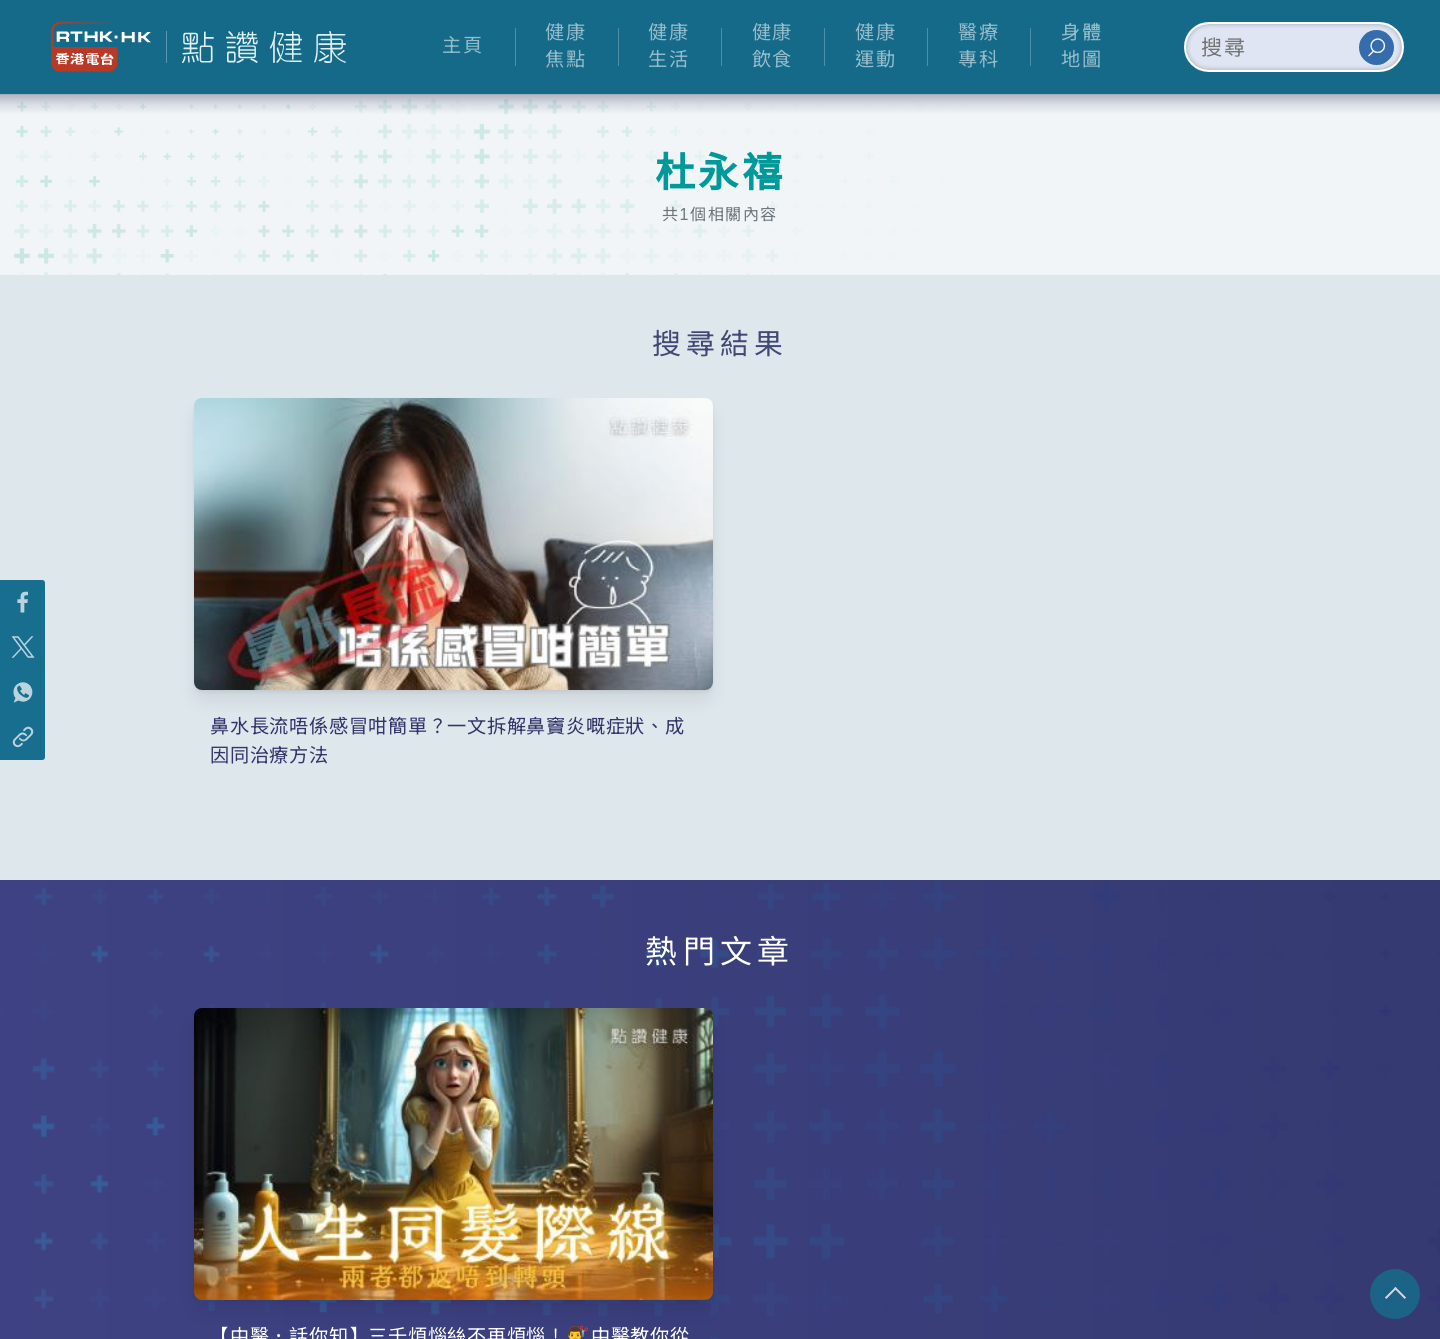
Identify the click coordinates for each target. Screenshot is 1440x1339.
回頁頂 (1395, 1294)
